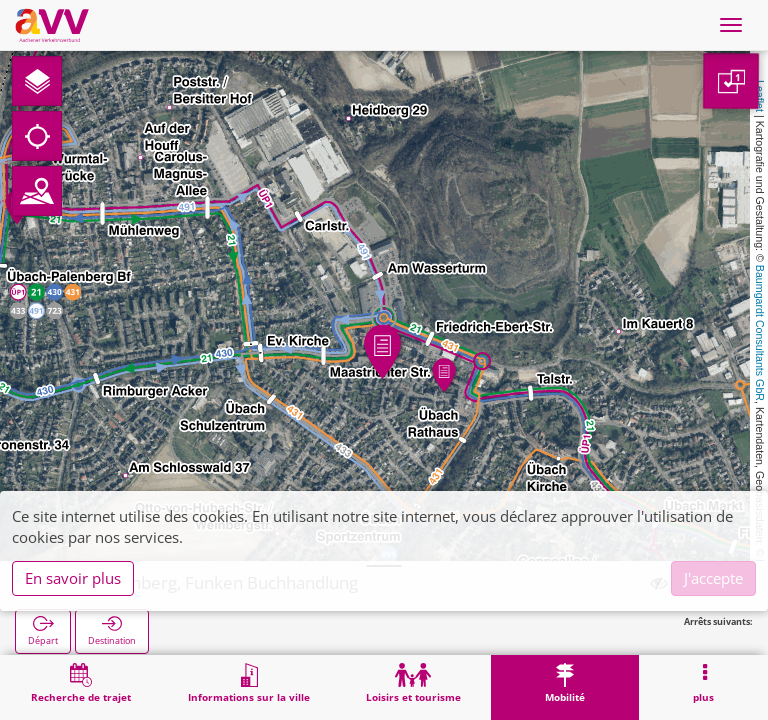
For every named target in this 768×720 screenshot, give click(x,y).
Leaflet (760, 96)
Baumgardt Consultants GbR (760, 333)
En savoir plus (73, 578)
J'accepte (713, 578)
